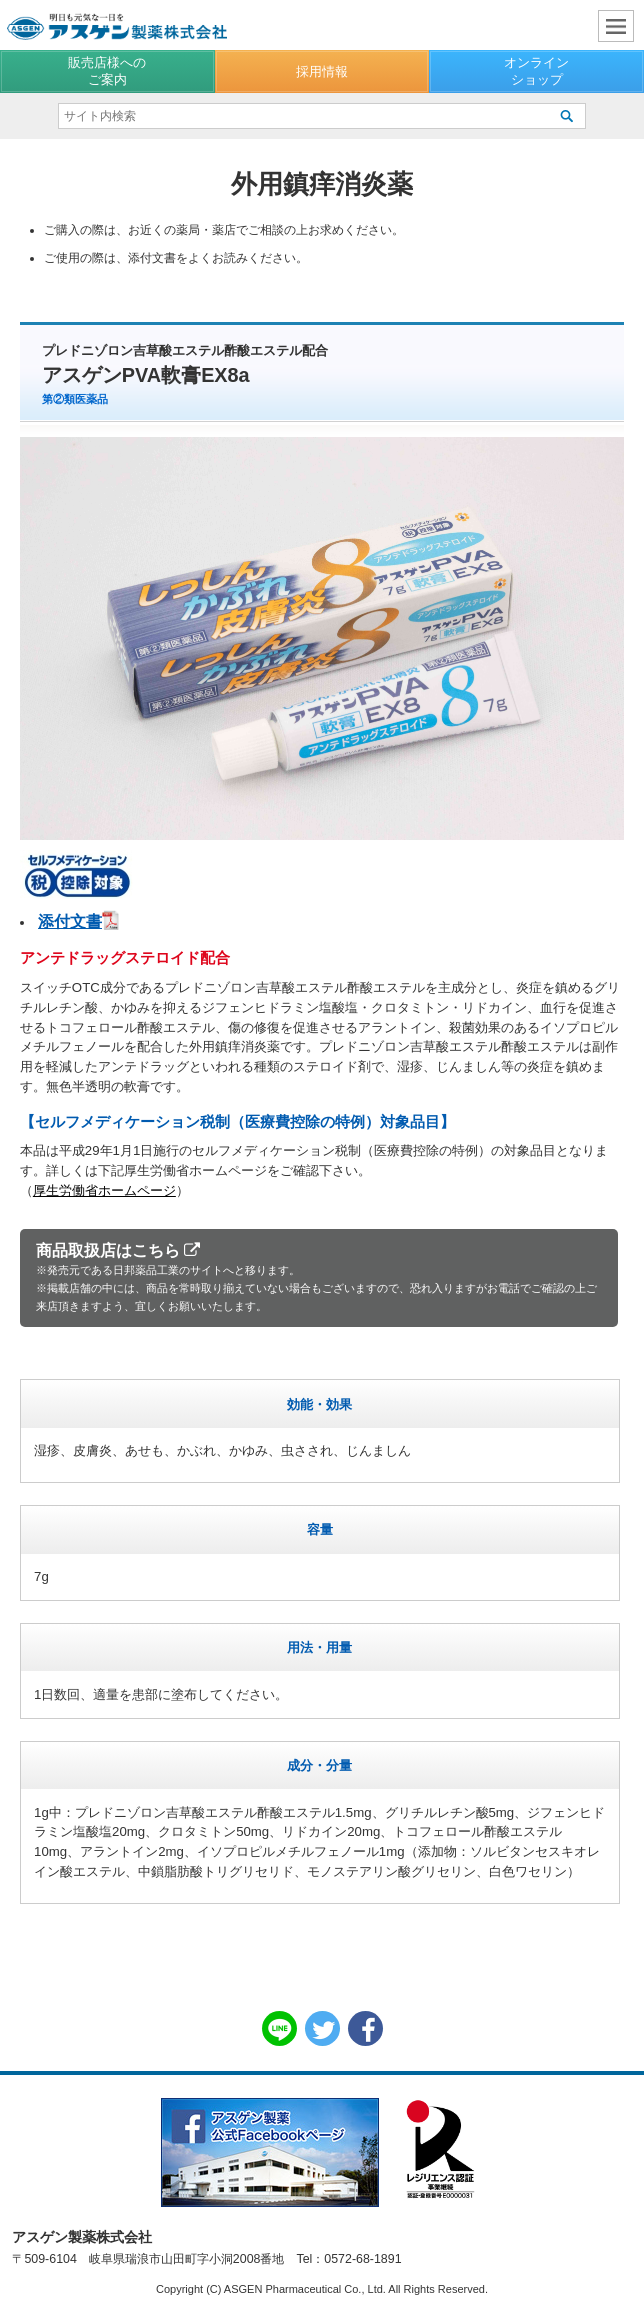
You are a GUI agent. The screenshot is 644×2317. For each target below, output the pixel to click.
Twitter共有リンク (322, 2028)
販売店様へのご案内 (107, 70)
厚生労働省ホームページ (104, 1190)
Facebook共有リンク (365, 2028)
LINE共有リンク (279, 2028)
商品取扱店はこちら (319, 1279)
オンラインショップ (536, 70)
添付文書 (70, 921)
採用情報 (322, 71)
